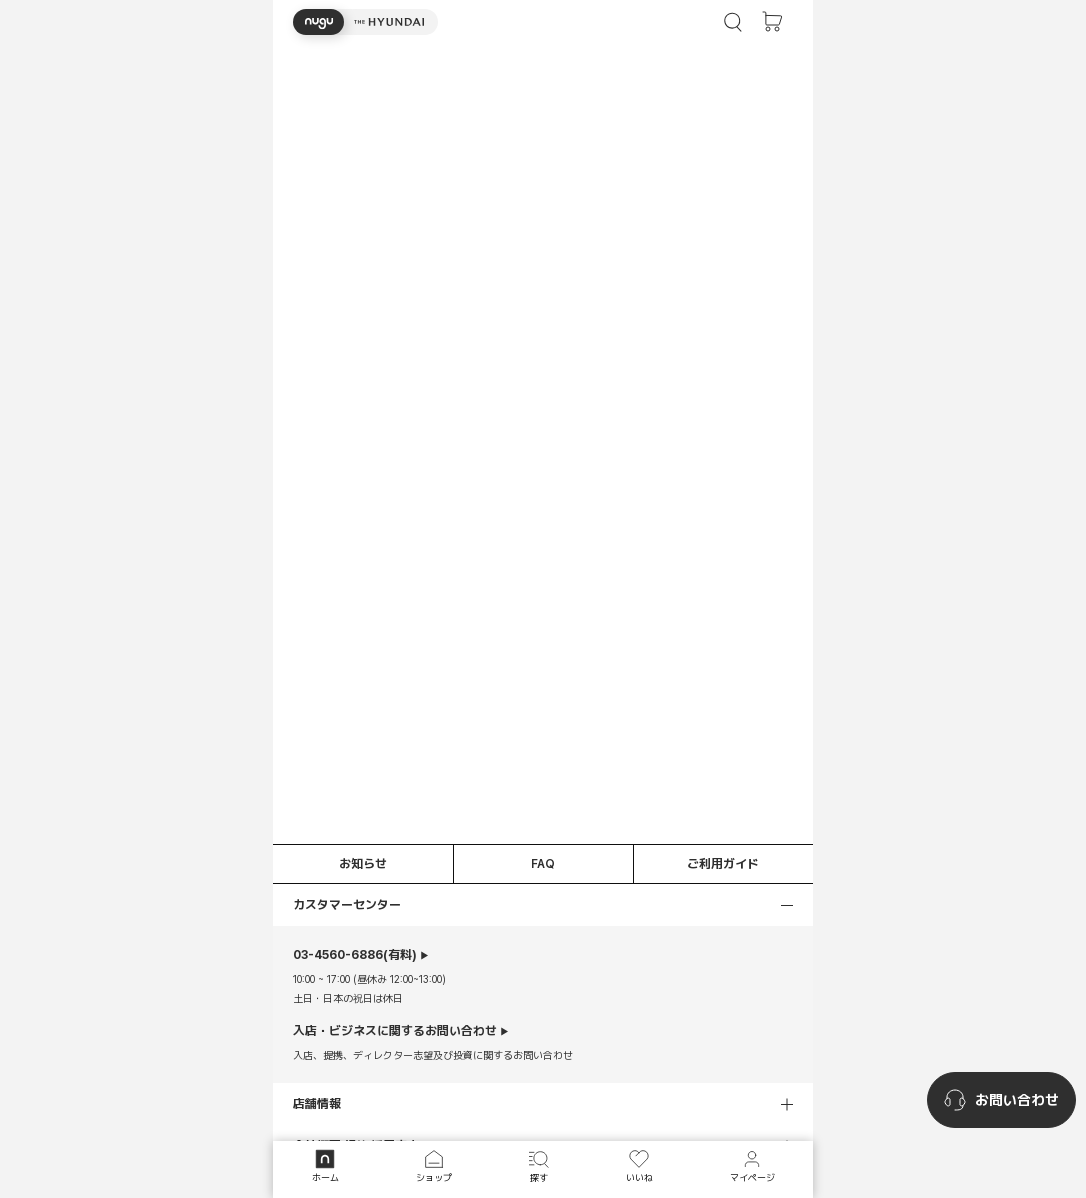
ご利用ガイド (723, 864)
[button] (365, 22)
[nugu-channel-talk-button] (1001, 1100)
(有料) (355, 955)
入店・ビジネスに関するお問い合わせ (395, 1031)
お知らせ (363, 864)
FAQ (543, 864)
